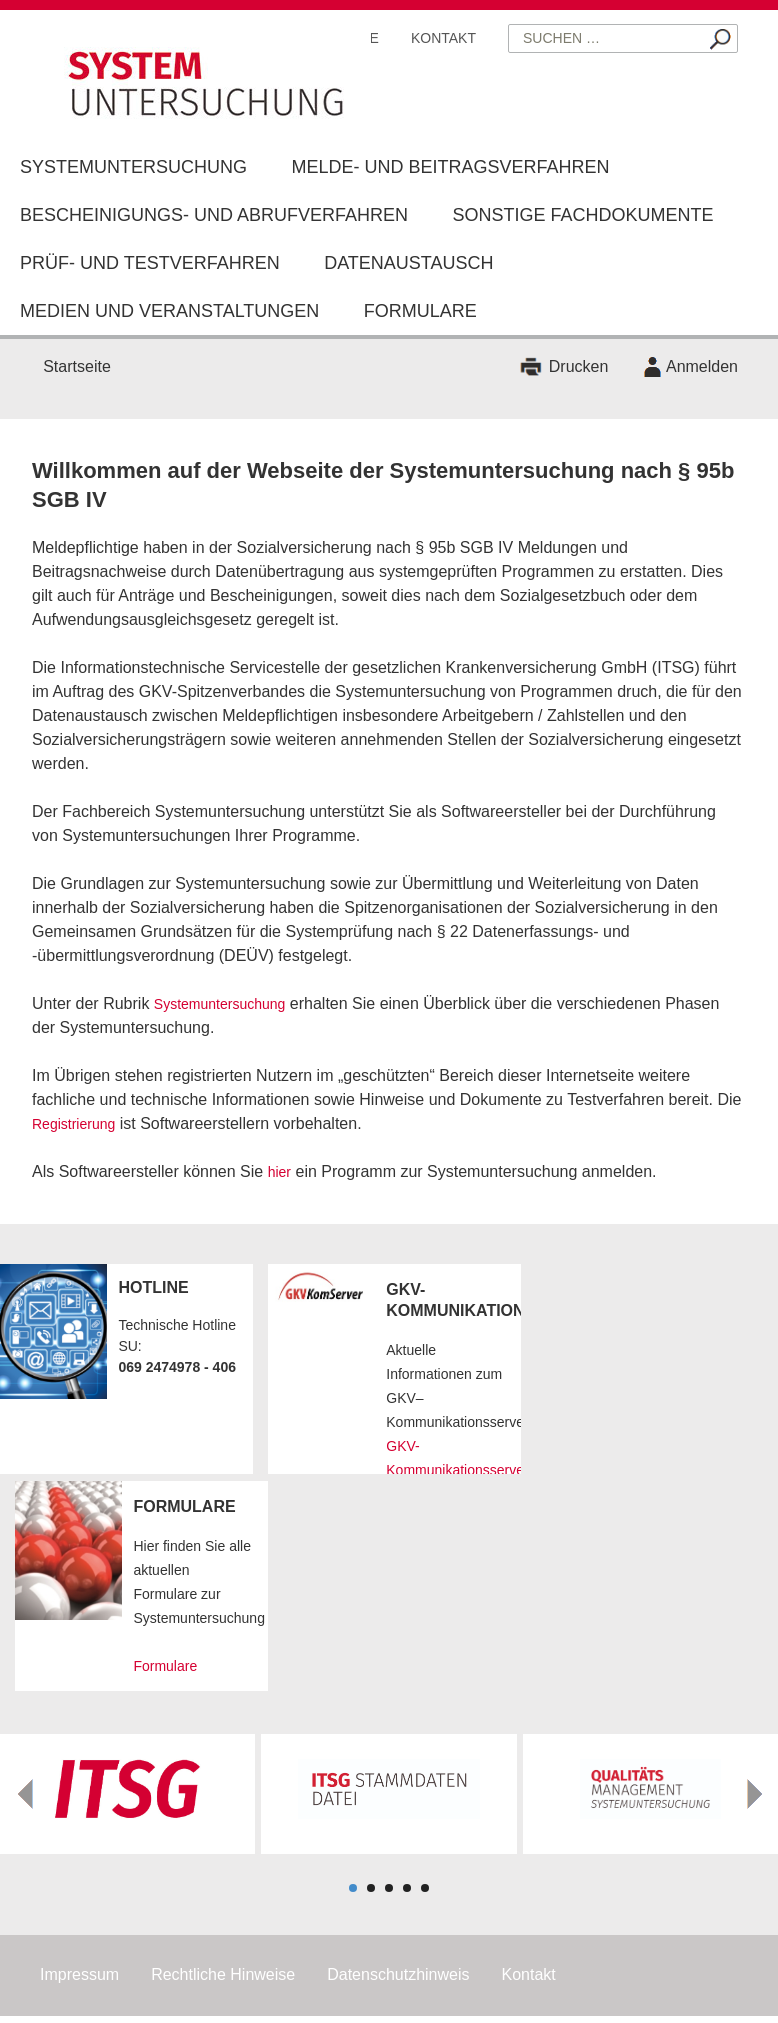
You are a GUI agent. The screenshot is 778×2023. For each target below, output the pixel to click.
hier (279, 1172)
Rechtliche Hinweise (223, 1974)
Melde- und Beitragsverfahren (450, 167)
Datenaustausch (408, 263)
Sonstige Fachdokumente (583, 215)
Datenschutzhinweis (398, 1974)
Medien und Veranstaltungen (169, 311)
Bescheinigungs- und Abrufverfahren (214, 215)
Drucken (579, 366)
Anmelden (702, 366)
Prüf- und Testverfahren (150, 263)
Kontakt (443, 38)
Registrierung (73, 1124)
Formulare (420, 311)
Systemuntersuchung (133, 167)
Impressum (79, 1974)
